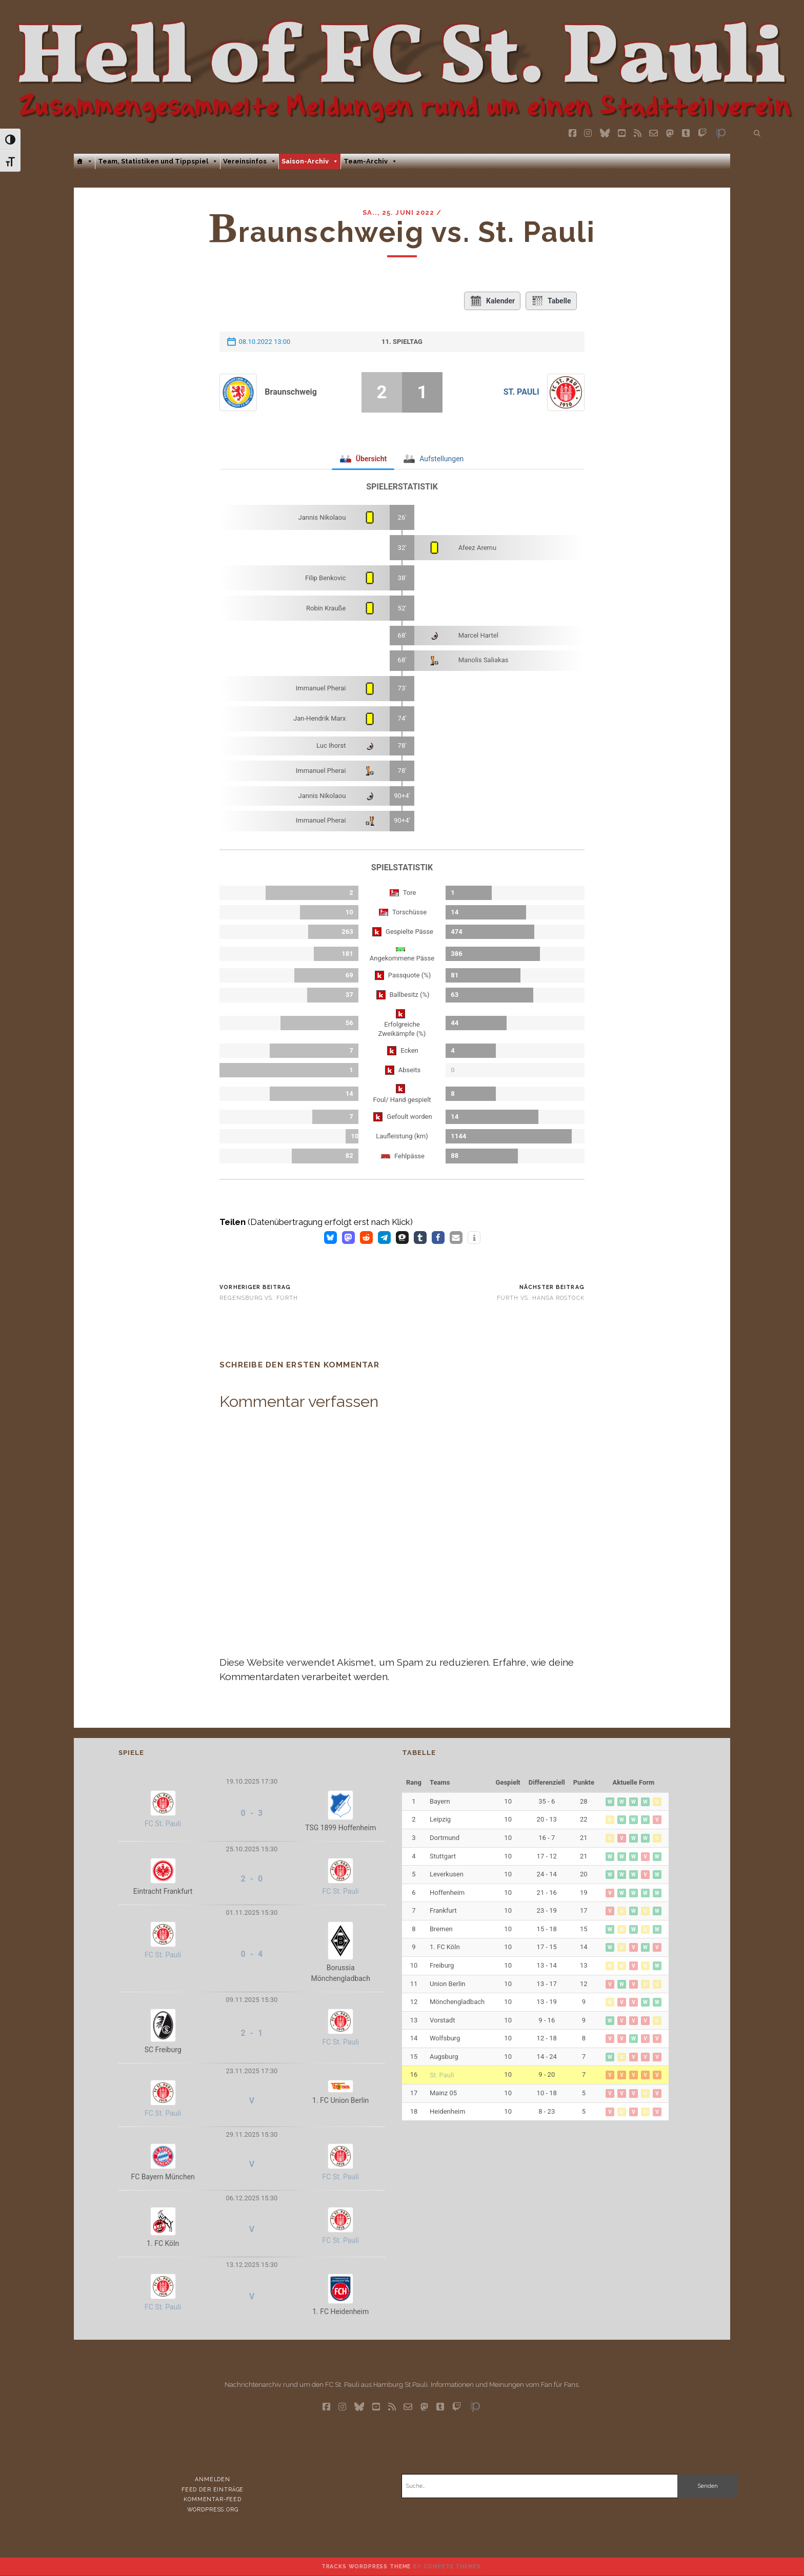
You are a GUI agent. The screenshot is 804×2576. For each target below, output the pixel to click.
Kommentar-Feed (213, 2499)
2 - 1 (252, 2033)
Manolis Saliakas (483, 660)
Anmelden (212, 2479)
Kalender (492, 301)
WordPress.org (212, 2509)
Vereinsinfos (249, 161)
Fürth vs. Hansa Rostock (541, 1298)
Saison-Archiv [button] (310, 161)
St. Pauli (521, 392)
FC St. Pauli (163, 1823)
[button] (330, 1237)
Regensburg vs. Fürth (258, 1298)
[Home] (84, 161)
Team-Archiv (370, 161)
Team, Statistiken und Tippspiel (158, 161)
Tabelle (551, 301)
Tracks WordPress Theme (366, 2566)
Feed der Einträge (213, 2489)
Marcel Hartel (478, 635)
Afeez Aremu (477, 547)
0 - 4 (252, 1954)
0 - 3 (252, 1813)
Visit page (402, 64)
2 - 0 (252, 1879)
